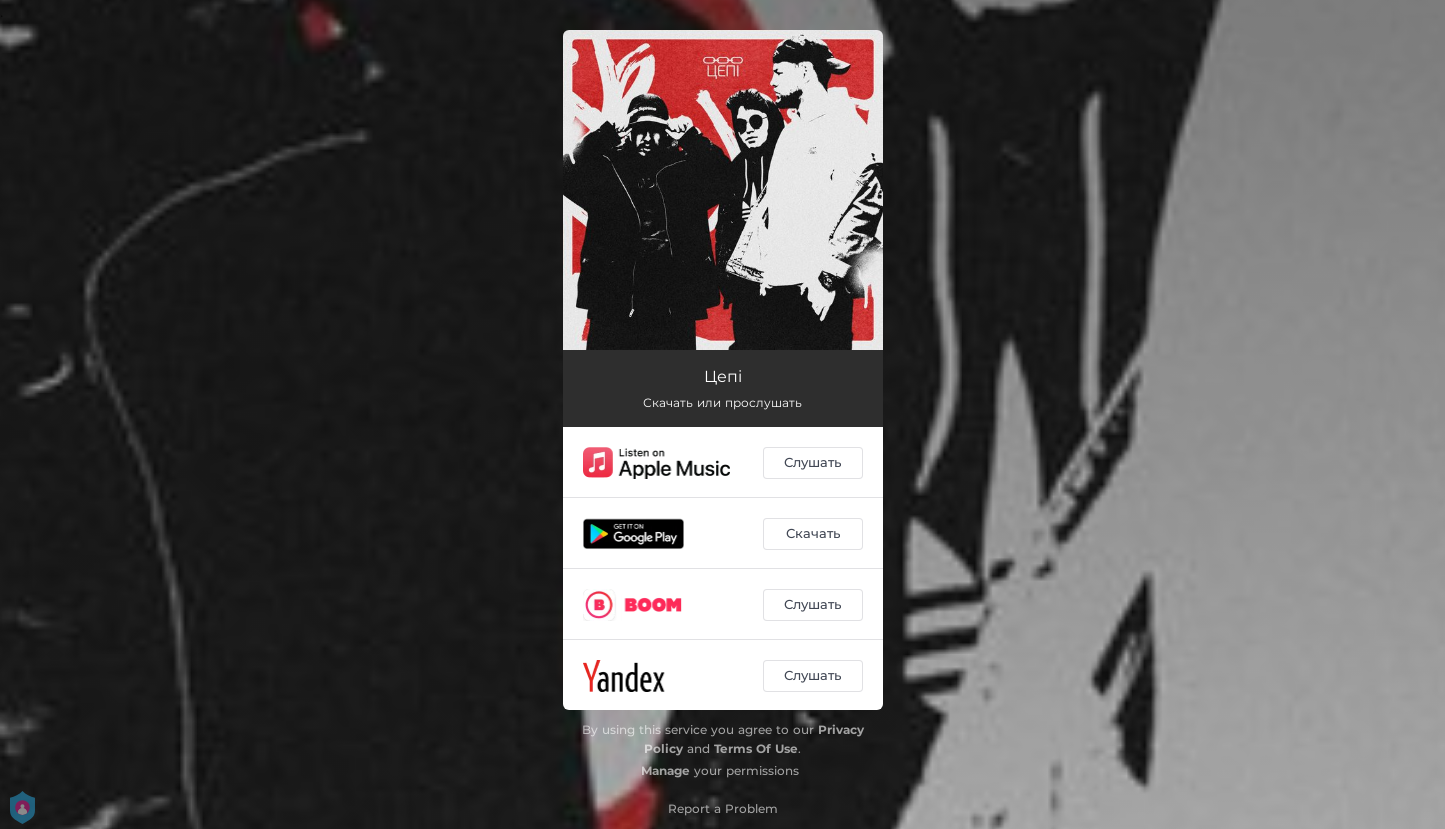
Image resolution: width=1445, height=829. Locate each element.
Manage (665, 770)
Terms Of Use (756, 748)
